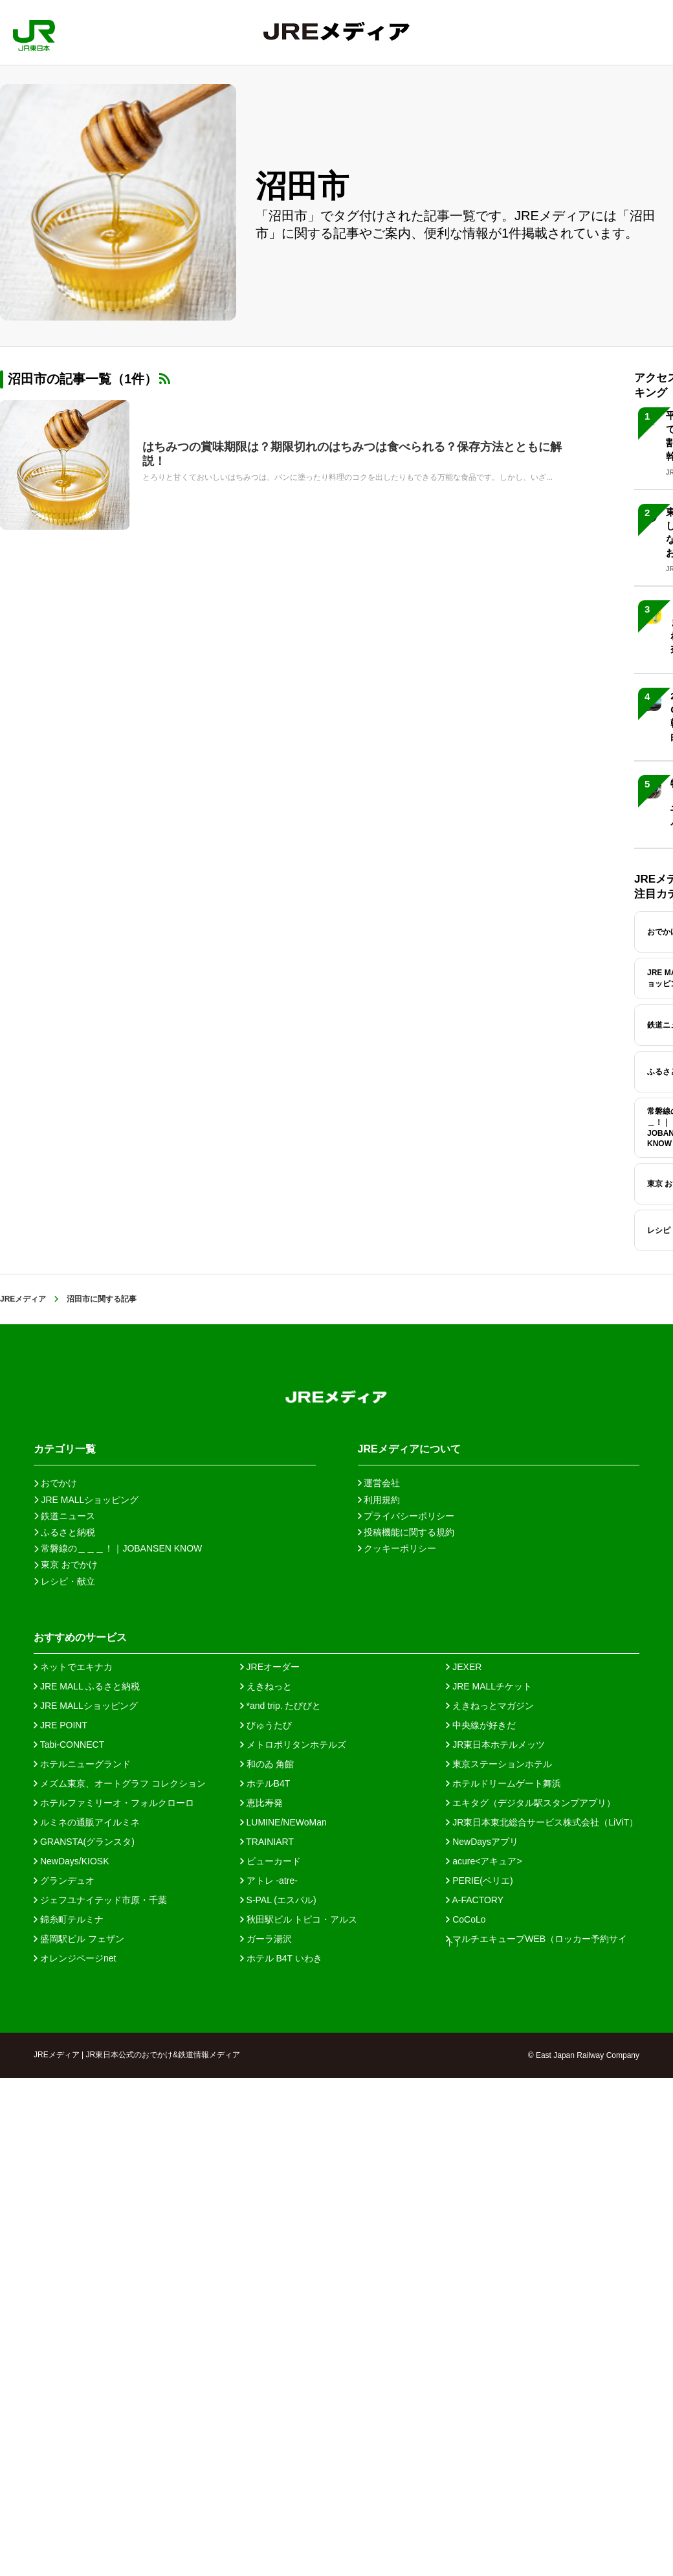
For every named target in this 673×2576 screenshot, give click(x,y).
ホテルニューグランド (82, 1764)
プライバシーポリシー (406, 1516)
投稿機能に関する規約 (406, 1532)
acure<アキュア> (484, 1861)
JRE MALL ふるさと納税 (87, 1686)
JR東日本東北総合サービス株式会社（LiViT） (542, 1822)
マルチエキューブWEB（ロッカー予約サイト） (536, 1939)
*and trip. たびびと (281, 1705)
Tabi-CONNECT (69, 1744)
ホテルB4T (265, 1783)
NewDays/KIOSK (71, 1861)
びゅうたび (266, 1725)
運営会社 (379, 1483)
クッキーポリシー (397, 1548)
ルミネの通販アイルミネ (87, 1822)
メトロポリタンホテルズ (293, 1744)
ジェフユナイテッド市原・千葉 (100, 1900)
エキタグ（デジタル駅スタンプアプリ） (530, 1803)
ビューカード (270, 1861)
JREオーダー (270, 1667)
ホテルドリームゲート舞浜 (503, 1783)
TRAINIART (267, 1841)
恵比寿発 (261, 1803)
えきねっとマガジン (490, 1705)
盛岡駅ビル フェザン (79, 1939)
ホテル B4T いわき (281, 1958)
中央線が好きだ (481, 1725)
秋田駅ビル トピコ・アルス (299, 1919)
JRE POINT (60, 1725)
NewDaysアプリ (482, 1841)
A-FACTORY (474, 1900)
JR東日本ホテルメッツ (495, 1744)
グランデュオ (64, 1880)
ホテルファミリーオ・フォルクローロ (114, 1803)
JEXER (463, 1667)
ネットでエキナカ (73, 1667)
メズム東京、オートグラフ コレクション (120, 1783)
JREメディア (23, 1299)
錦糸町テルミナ (69, 1919)
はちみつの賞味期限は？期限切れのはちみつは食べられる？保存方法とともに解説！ (352, 454)
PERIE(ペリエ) (479, 1880)
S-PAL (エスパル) (278, 1900)
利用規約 (379, 1500)
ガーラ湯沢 (266, 1939)
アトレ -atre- (269, 1880)
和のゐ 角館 (267, 1764)
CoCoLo (465, 1919)
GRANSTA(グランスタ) (84, 1841)
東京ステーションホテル (499, 1764)
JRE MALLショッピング (86, 1705)
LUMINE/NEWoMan (283, 1822)
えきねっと (266, 1686)
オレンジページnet (75, 1958)
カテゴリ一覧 (65, 1448)
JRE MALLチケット (489, 1686)
